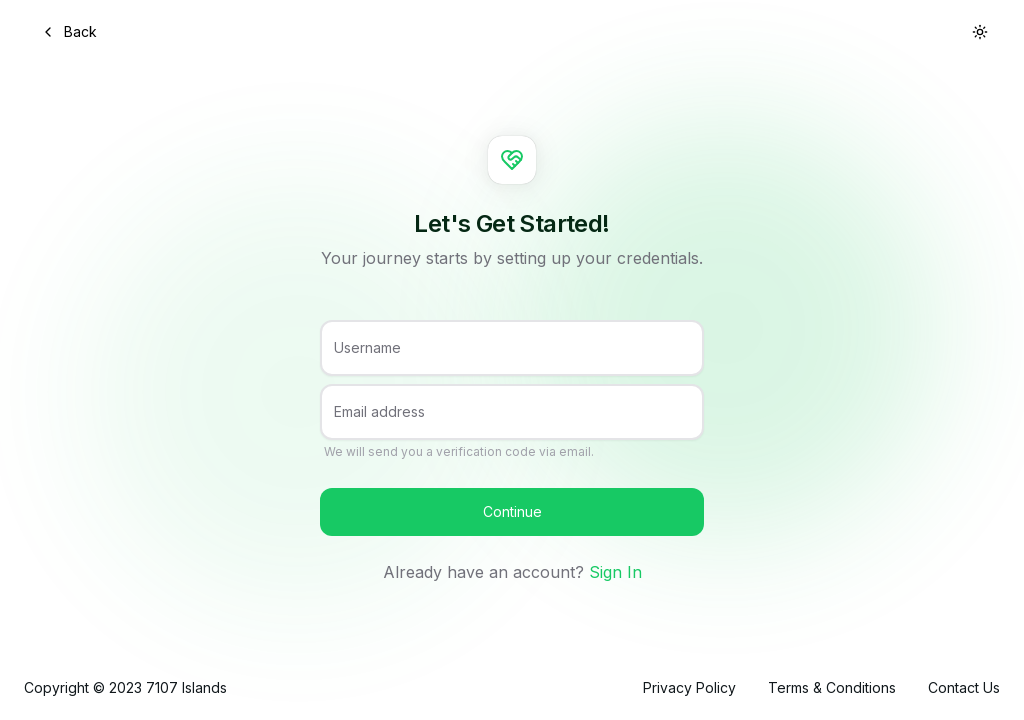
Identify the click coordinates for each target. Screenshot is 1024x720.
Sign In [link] (615, 572)
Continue (512, 511)
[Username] (512, 356)
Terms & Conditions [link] (832, 687)
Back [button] (68, 31)
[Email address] (512, 420)
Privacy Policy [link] (689, 687)
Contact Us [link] (964, 687)
